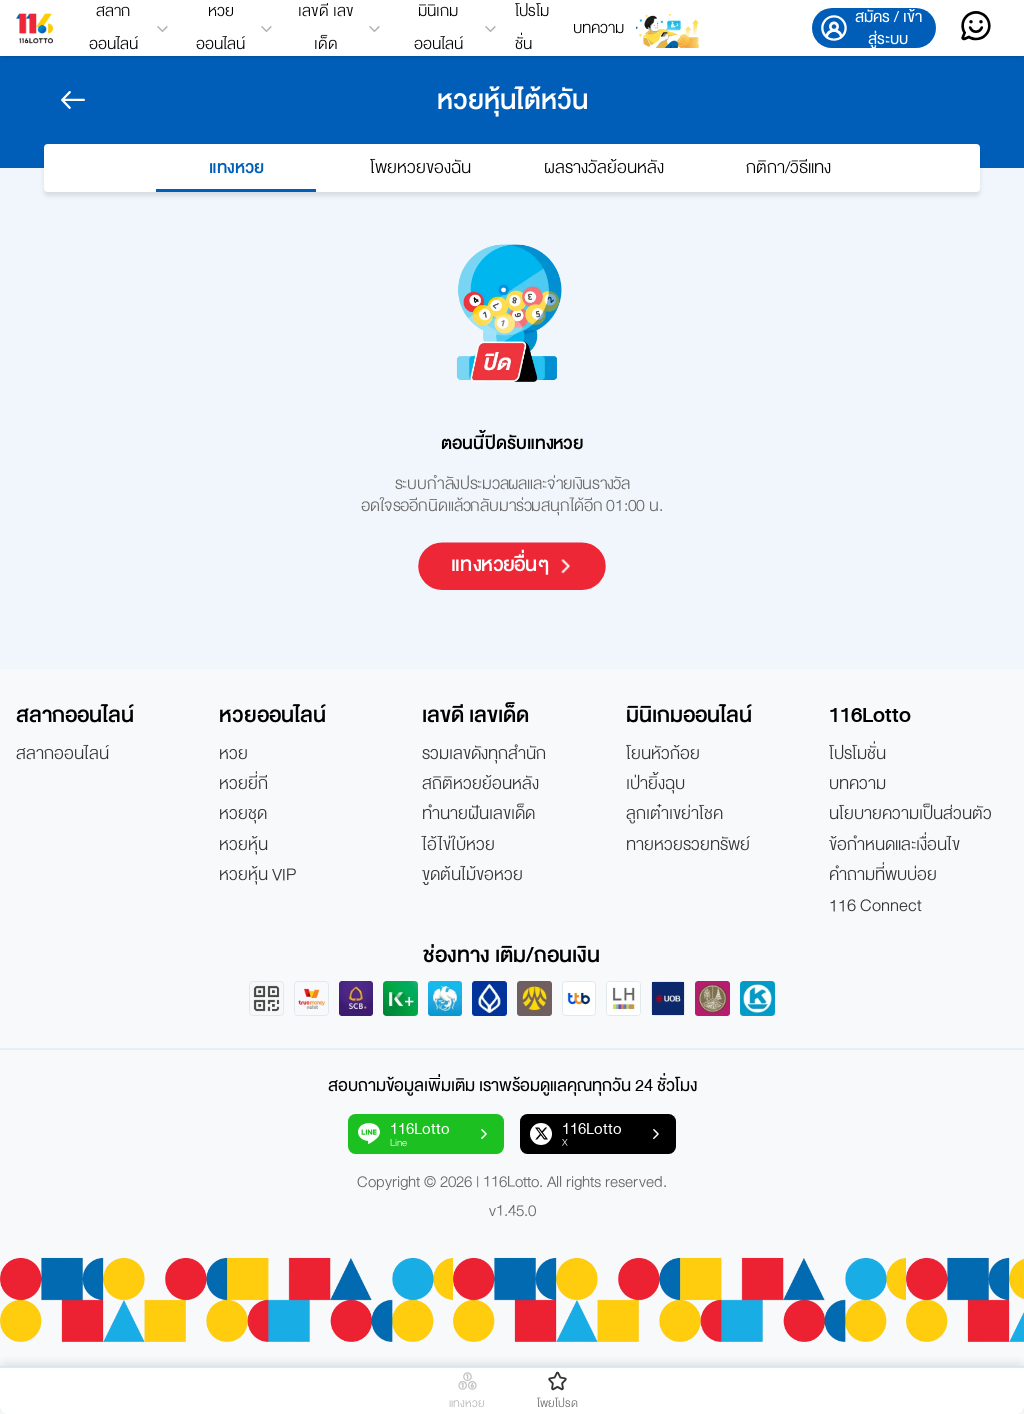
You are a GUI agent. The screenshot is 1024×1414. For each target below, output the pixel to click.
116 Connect (875, 906)
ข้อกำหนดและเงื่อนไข (894, 845)
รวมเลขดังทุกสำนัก (484, 754)
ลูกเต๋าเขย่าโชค (674, 814)
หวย (233, 754)
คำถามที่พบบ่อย (883, 875)
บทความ (598, 28)
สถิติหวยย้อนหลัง (480, 784)
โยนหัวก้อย (663, 754)
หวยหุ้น (243, 845)
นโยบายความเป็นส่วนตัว (910, 814)
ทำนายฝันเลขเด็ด (478, 814)
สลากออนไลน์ (62, 754)
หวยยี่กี (243, 784)
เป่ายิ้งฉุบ (655, 784)
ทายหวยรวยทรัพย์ (688, 845)
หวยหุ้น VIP (257, 875)
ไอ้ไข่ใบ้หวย (458, 845)
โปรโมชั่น (532, 28)
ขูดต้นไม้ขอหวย (472, 875)
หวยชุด (243, 814)
